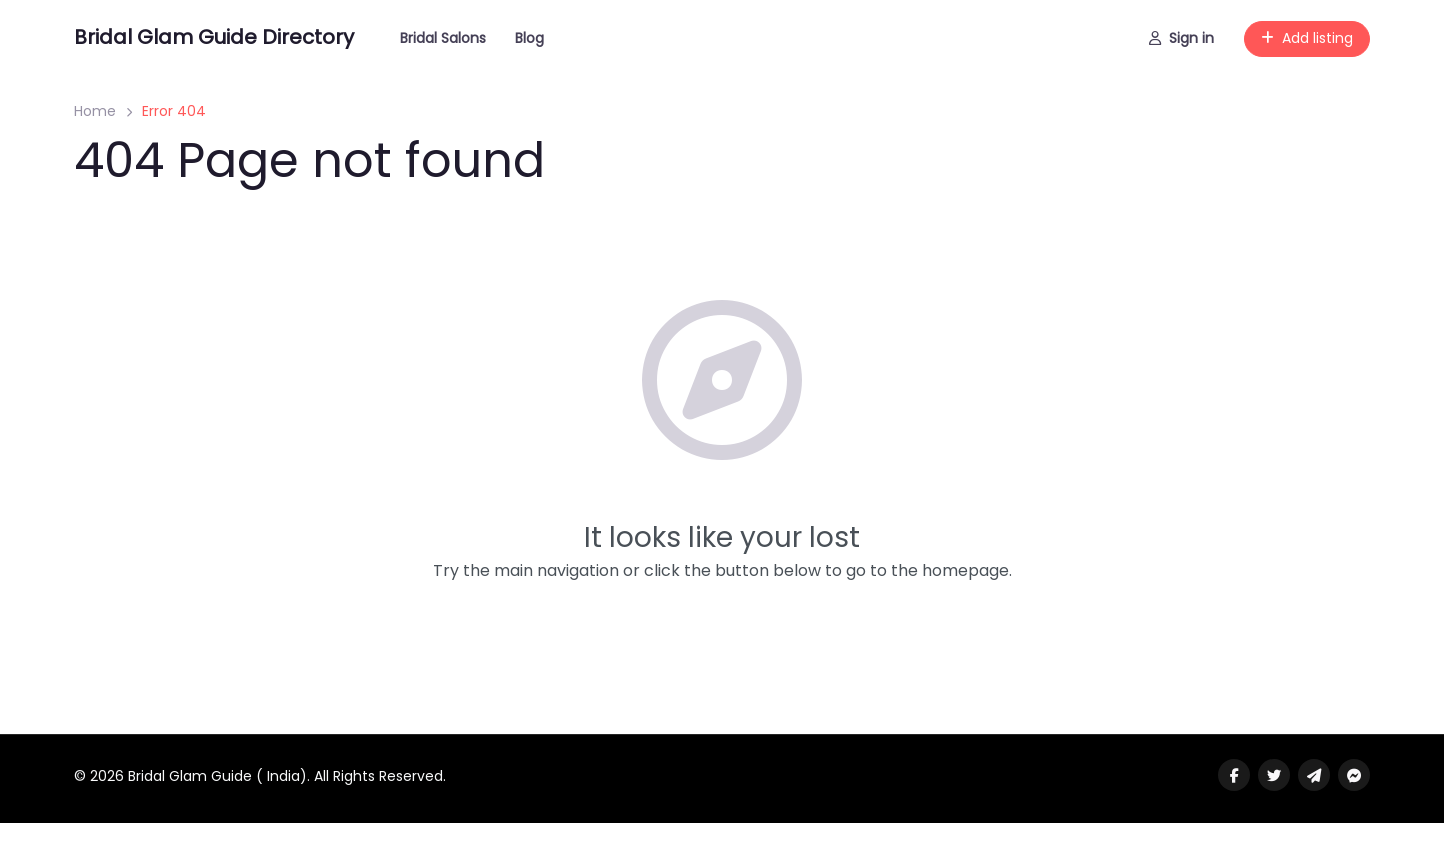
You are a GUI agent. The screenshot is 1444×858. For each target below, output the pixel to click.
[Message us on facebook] (1354, 775)
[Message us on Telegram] (1314, 775)
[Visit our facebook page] (1234, 775)
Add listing (1307, 38)
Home (95, 111)
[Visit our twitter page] (1274, 775)
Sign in (1181, 38)
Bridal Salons (443, 38)
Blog (529, 38)
